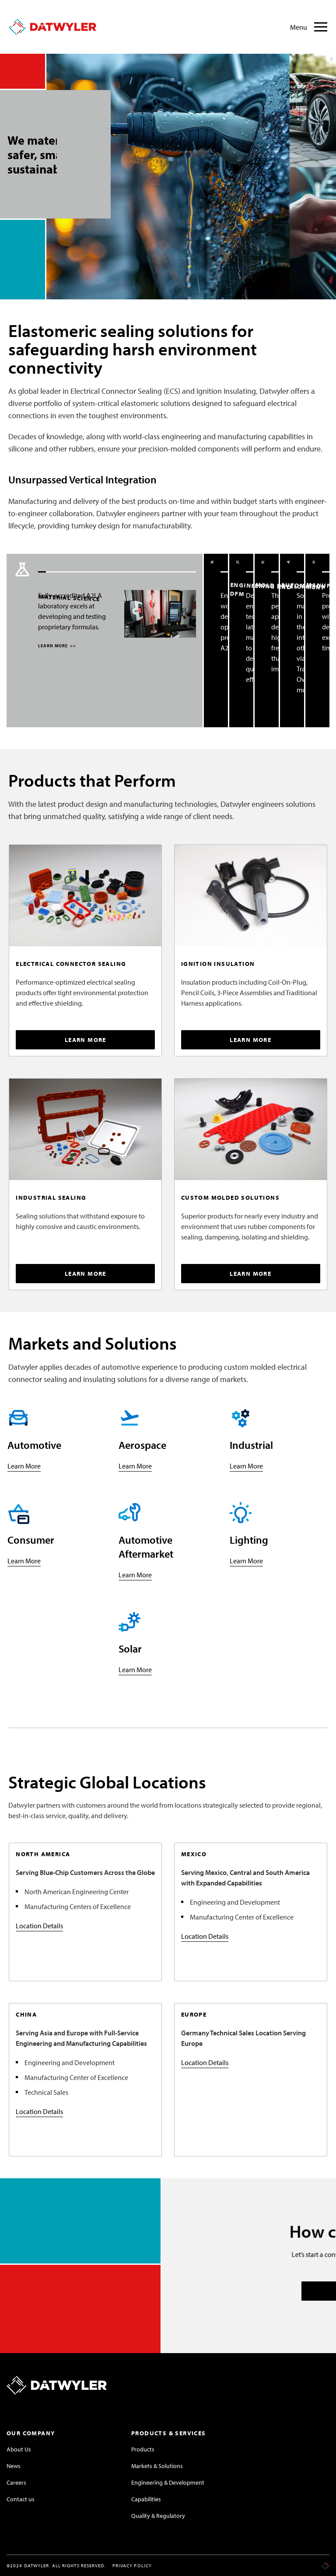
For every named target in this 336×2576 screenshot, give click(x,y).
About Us (19, 2449)
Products (142, 2449)
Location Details (39, 1925)
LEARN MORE (56, 646)
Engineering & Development (167, 2482)
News (14, 2466)
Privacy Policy (132, 2565)
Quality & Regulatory (158, 2516)
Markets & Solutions (157, 2466)
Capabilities (146, 2499)
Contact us (21, 2499)
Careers (16, 2482)
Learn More (24, 1466)
